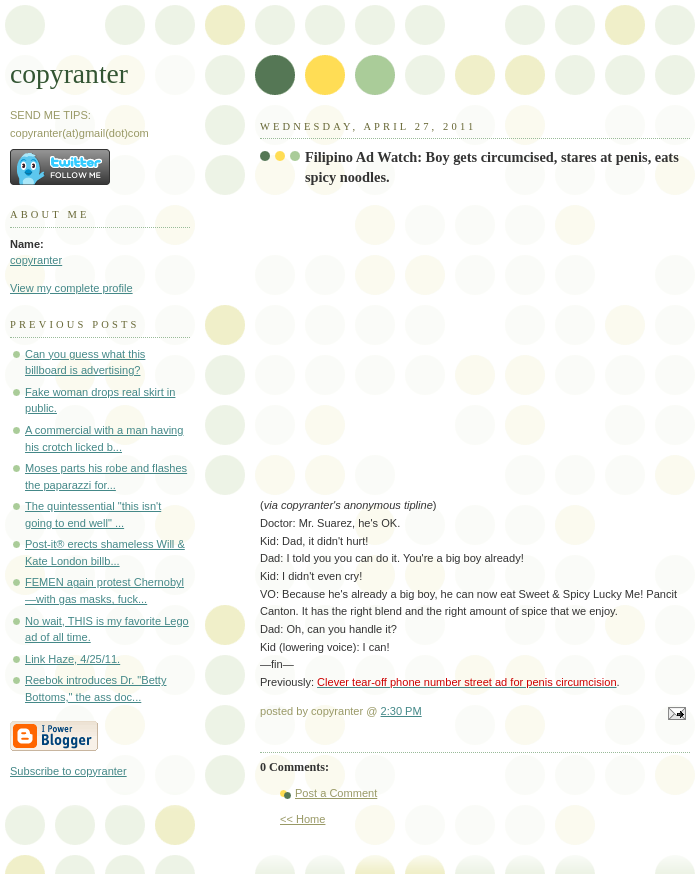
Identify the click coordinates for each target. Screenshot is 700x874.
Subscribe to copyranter (68, 771)
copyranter (69, 73)
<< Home (302, 819)
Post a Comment (336, 793)
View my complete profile (71, 288)
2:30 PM (401, 711)
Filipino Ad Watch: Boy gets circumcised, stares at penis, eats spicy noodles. (492, 167)
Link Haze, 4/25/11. (72, 659)
